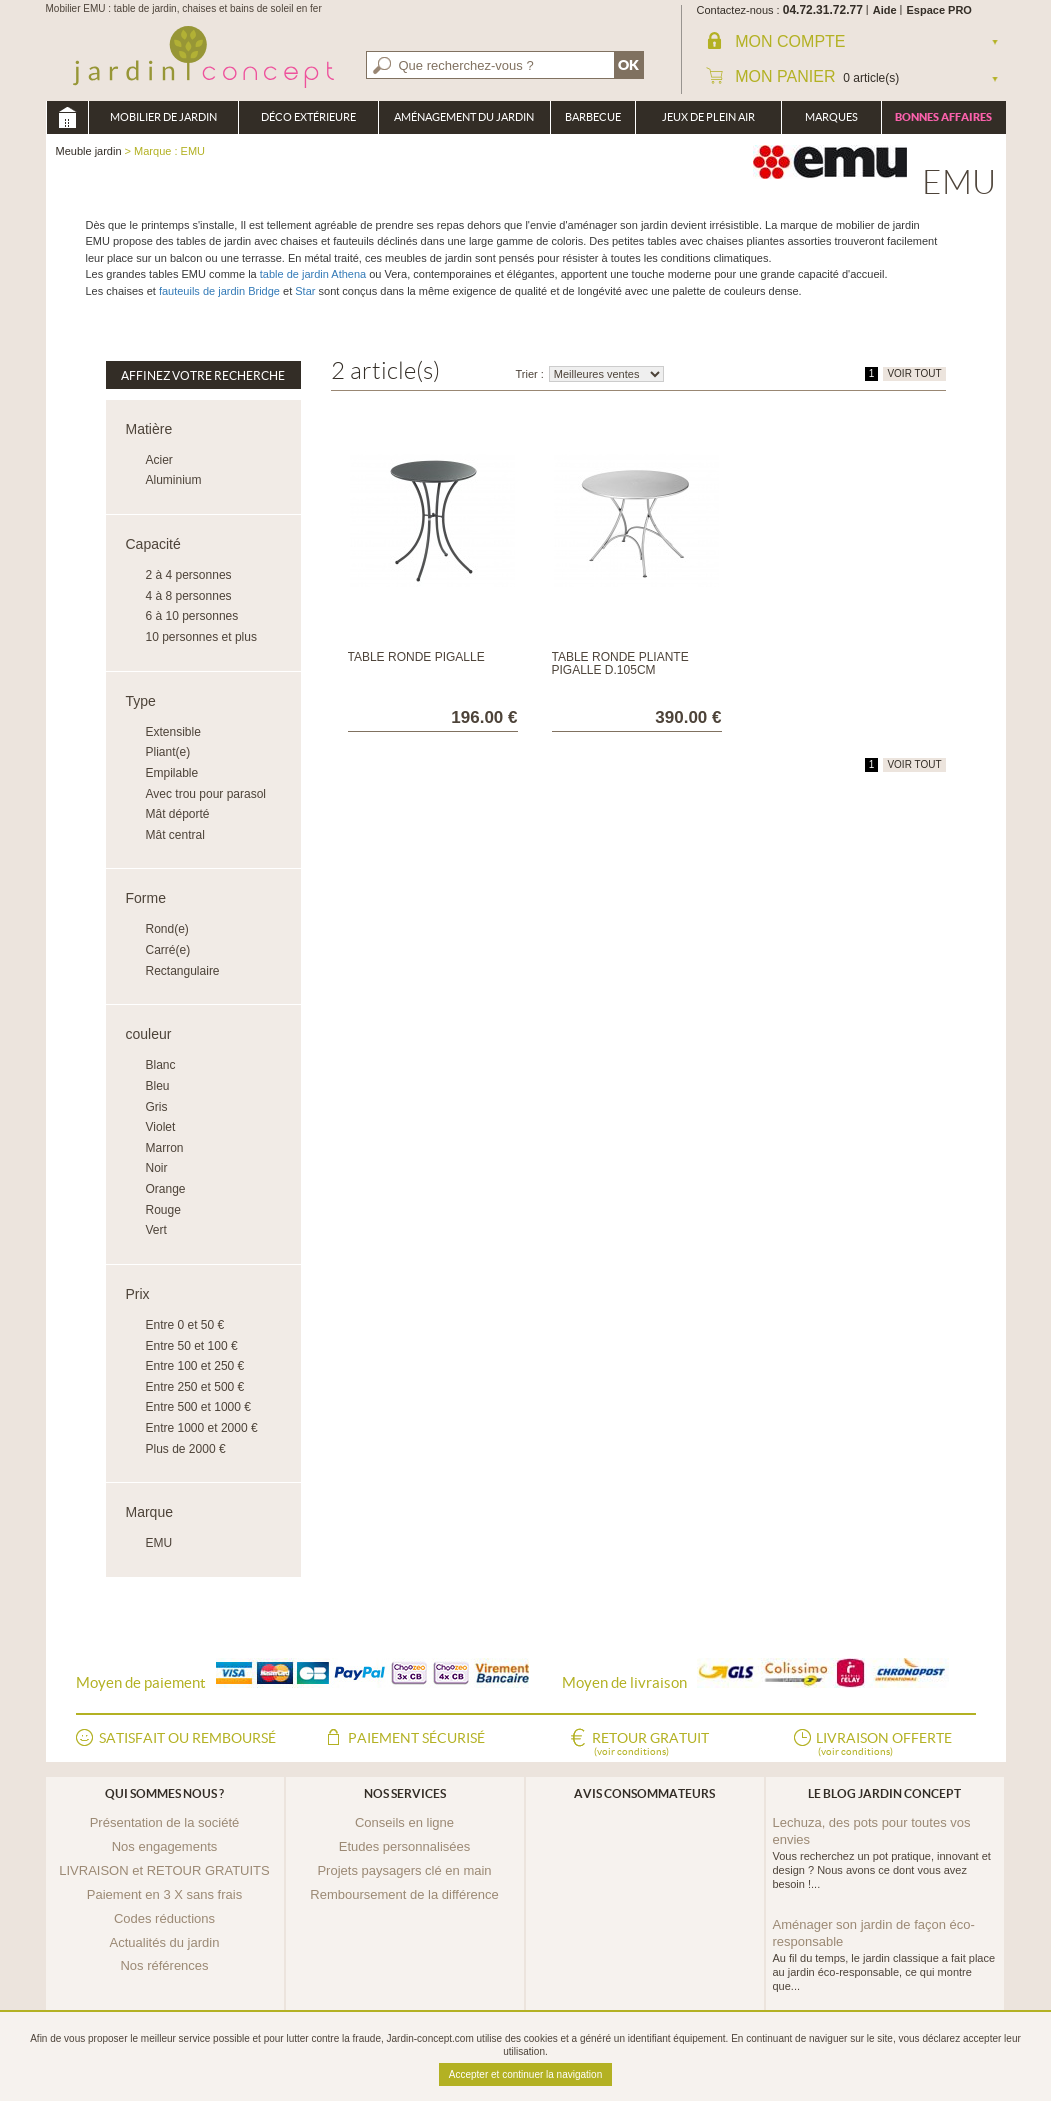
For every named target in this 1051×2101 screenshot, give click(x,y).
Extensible (173, 732)
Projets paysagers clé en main (404, 1870)
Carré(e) (168, 950)
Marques (831, 117)
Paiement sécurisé (416, 1738)
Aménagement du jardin (464, 117)
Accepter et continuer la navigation (525, 2074)
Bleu (158, 1086)
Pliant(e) (168, 752)
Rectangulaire (183, 971)
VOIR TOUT (914, 373)
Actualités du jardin (165, 1942)
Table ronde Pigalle (416, 657)
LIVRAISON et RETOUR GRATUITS (164, 1870)
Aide (885, 10)
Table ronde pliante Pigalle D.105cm (620, 663)
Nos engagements (165, 1846)
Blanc (161, 1065)
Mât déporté (178, 814)
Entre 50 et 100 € (192, 1346)
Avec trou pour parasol (206, 794)
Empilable (172, 773)
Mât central (175, 835)
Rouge (163, 1210)
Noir (157, 1168)
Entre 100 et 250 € (195, 1366)
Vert (156, 1230)
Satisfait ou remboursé (187, 1738)
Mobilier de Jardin (163, 117)
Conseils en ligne (404, 1822)
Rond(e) (167, 929)
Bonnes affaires (943, 117)
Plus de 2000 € (186, 1449)
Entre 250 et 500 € (195, 1387)
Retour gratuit (650, 1745)
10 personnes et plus (201, 637)
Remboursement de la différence (404, 1894)
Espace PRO (939, 10)
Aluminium (174, 480)
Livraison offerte (884, 1745)
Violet (161, 1127)
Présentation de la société (165, 1822)
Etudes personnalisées (405, 1846)
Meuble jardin (67, 117)
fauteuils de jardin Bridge (218, 291)
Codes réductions (164, 1918)
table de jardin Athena (313, 274)
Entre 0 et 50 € (185, 1325)
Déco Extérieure (308, 117)
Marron (165, 1148)
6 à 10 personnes (192, 616)
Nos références (164, 1965)
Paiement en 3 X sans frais (164, 1894)
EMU (159, 1543)
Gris (157, 1107)
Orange (166, 1189)
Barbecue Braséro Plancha (593, 122)
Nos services (405, 1793)
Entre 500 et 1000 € (198, 1407)
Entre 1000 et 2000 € (202, 1428)
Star (305, 291)
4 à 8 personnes (189, 596)
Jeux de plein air (708, 117)
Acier (159, 460)
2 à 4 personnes (189, 575)
